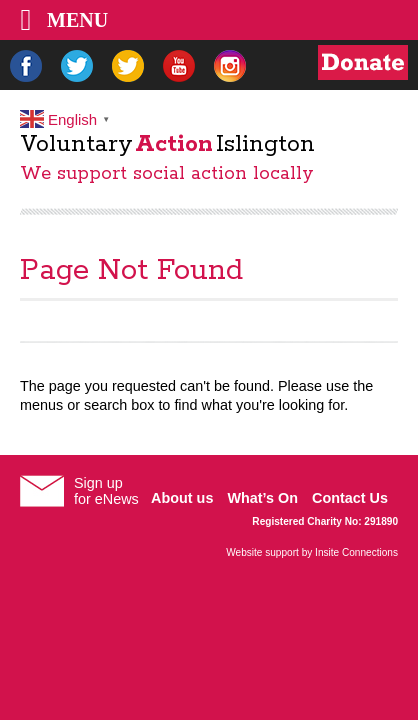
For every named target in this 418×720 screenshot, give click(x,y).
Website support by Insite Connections (312, 552)
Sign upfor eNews (106, 491)
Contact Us (350, 498)
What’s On (262, 498)
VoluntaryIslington (167, 144)
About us (182, 498)
